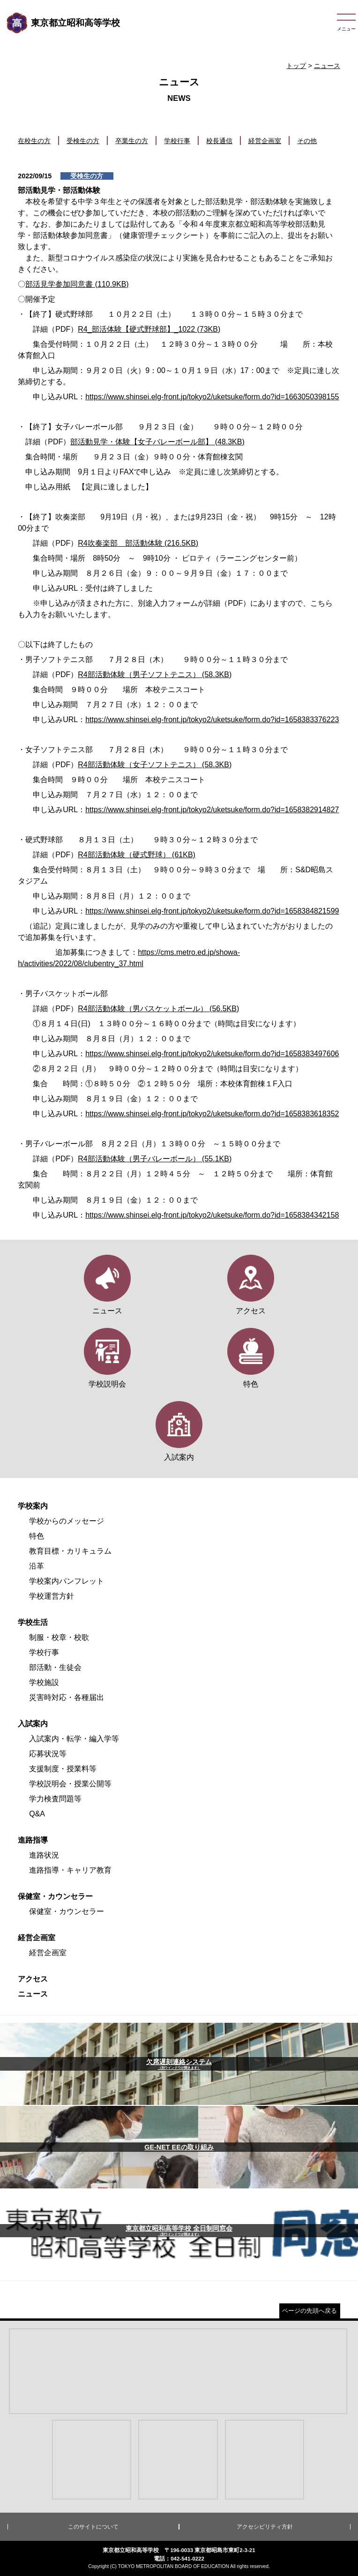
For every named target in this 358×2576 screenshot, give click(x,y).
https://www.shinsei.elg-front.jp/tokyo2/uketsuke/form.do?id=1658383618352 (212, 1114)
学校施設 (44, 1682)
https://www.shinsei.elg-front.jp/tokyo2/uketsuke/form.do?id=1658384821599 (212, 911)
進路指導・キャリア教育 (70, 1870)
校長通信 (219, 141)
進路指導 (33, 1840)
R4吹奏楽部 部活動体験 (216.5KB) (138, 543)
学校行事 (177, 141)
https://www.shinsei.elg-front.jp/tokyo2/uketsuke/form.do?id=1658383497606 (212, 1054)
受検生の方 (83, 141)
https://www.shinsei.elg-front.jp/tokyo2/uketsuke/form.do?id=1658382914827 (212, 810)
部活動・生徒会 (55, 1667)
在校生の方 (34, 141)
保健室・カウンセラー (55, 1896)
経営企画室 (264, 141)
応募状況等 (48, 1754)
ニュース (327, 65)
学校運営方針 (51, 1596)
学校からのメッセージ (66, 1521)
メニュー (346, 28)
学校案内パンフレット (66, 1581)
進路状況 (44, 1855)
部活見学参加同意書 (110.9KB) (76, 284)
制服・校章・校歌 (59, 1637)
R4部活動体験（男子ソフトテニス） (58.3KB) (154, 674)
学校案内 (33, 1506)
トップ (296, 65)
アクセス (33, 1979)
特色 (36, 1536)
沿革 (36, 1566)
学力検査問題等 (55, 1799)
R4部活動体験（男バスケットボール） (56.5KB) (158, 1009)
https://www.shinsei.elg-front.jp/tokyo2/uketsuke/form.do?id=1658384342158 (212, 1215)
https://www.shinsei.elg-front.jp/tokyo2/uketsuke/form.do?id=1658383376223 (212, 720)
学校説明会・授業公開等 (70, 1784)
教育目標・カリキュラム (70, 1551)
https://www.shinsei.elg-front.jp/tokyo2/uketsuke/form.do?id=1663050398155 (212, 397)
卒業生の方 (131, 141)
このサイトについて (93, 2526)
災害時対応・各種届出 (66, 1697)
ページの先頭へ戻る (309, 2310)
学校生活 (33, 1622)
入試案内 (33, 1724)
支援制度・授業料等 (63, 1769)
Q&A (37, 1814)
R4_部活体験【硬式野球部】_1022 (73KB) (149, 329)
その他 (307, 141)
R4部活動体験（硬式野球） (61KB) (136, 855)
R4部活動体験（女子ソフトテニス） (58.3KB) (154, 765)
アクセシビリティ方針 (265, 2526)
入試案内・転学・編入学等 (74, 1739)
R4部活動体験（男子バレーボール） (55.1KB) (154, 1159)
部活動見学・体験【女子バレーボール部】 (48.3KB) (157, 442)
